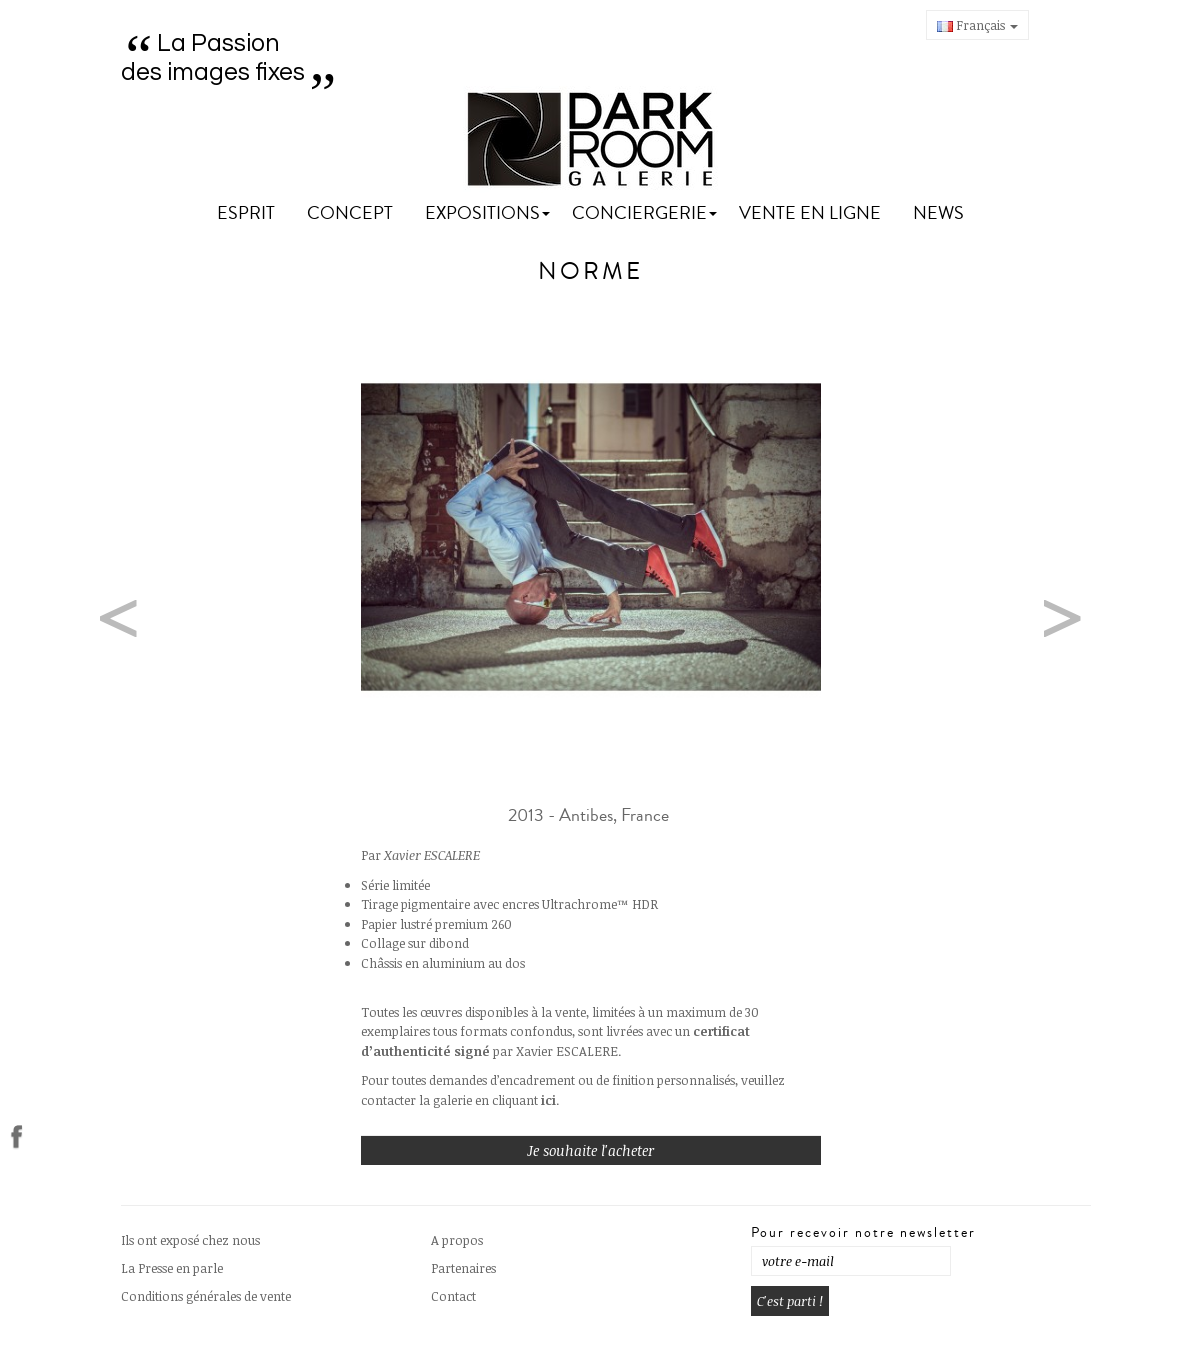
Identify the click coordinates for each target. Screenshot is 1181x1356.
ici (548, 1100)
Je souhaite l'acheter (590, 1150)
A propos (457, 1240)
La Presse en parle (172, 1268)
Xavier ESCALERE (432, 855)
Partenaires (463, 1268)
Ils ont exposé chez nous (190, 1240)
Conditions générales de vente (206, 1296)
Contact (453, 1296)
